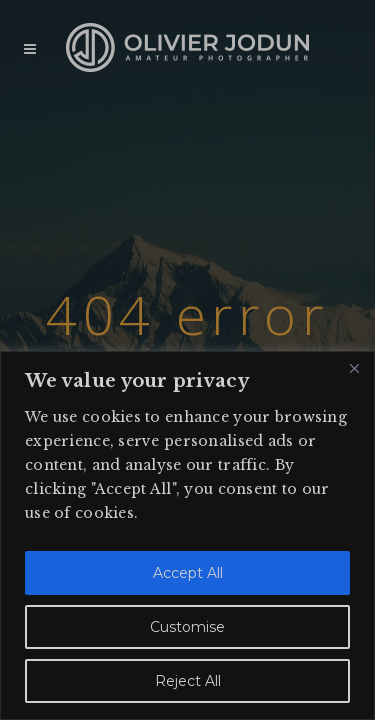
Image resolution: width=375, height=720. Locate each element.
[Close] (354, 368)
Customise (187, 627)
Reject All (188, 681)
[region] (187, 535)
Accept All (188, 573)
